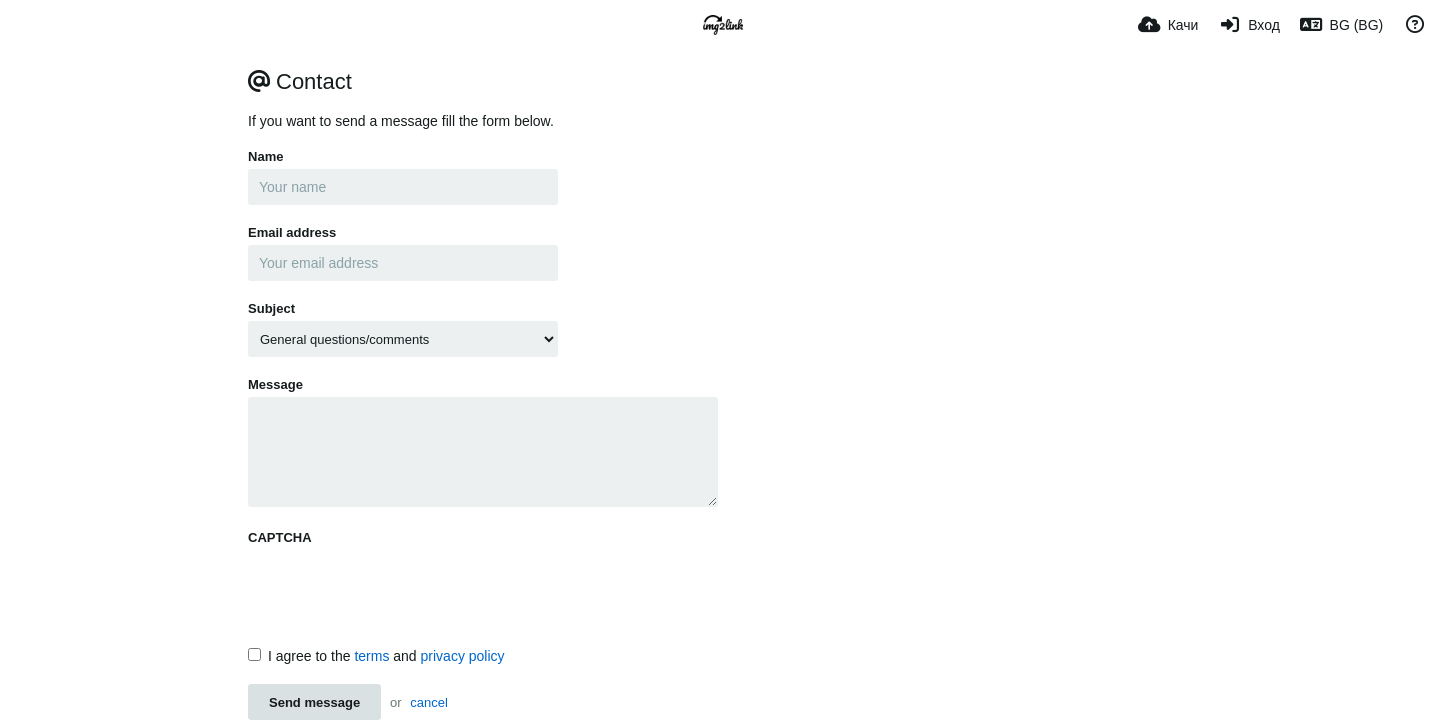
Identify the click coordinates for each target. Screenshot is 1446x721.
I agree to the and (376, 656)
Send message (314, 702)
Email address (292, 232)
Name (265, 156)
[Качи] (1168, 25)
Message (275, 384)
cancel (429, 702)
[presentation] (400, 589)
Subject (271, 308)
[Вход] (1248, 25)
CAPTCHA (280, 537)
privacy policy (463, 656)
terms (371, 656)
